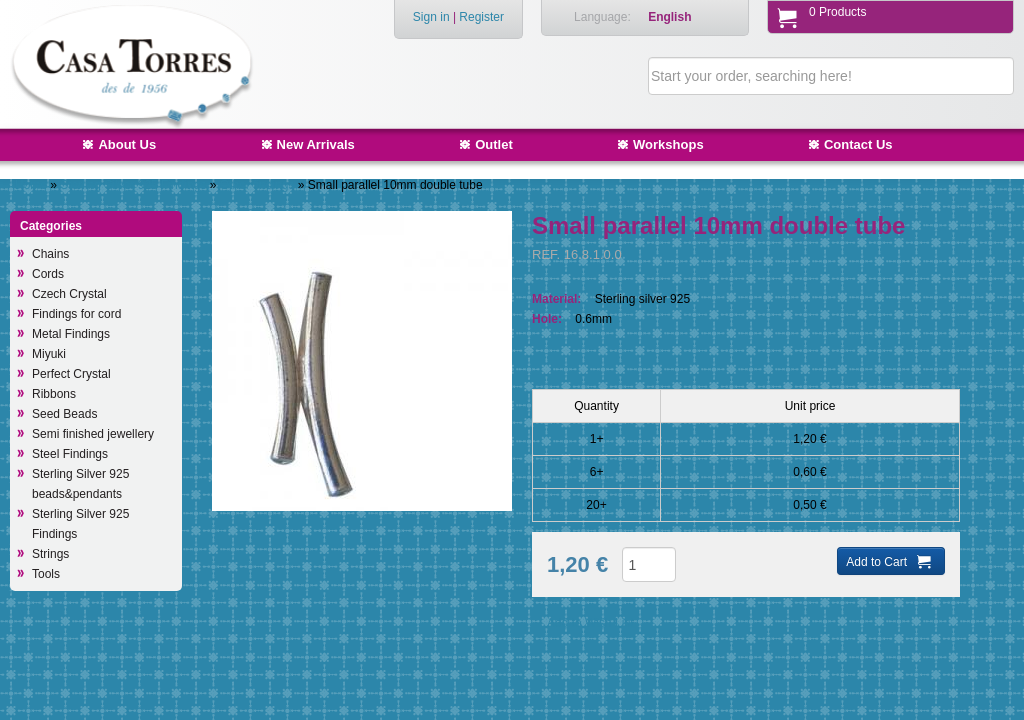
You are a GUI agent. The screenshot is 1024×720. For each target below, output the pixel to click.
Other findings (259, 185)
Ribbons (54, 394)
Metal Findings (71, 334)
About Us (127, 144)
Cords (48, 274)
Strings (50, 554)
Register (481, 17)
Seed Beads (64, 414)
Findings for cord (76, 314)
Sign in (431, 17)
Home (31, 185)
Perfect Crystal (71, 374)
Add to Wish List (590, 623)
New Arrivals (316, 144)
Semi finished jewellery (93, 434)
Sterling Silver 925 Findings (134, 185)
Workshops (668, 144)
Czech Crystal (69, 294)
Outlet (494, 144)
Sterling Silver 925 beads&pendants (80, 484)
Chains (50, 254)
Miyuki (49, 354)
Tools (46, 574)
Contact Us (858, 144)
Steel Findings (70, 454)
